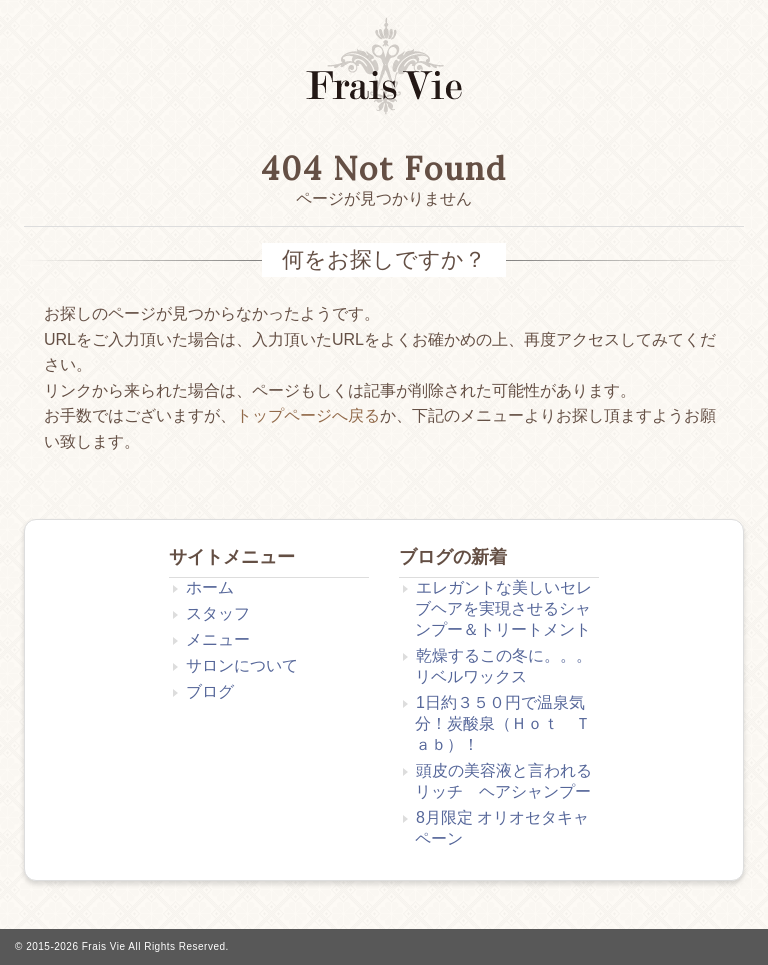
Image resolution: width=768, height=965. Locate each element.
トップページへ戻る (308, 415)
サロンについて (242, 665)
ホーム (210, 587)
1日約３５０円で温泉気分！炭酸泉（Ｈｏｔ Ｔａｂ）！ (503, 723)
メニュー (218, 639)
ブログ (210, 691)
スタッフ (218, 613)
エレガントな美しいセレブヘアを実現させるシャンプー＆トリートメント (503, 608)
